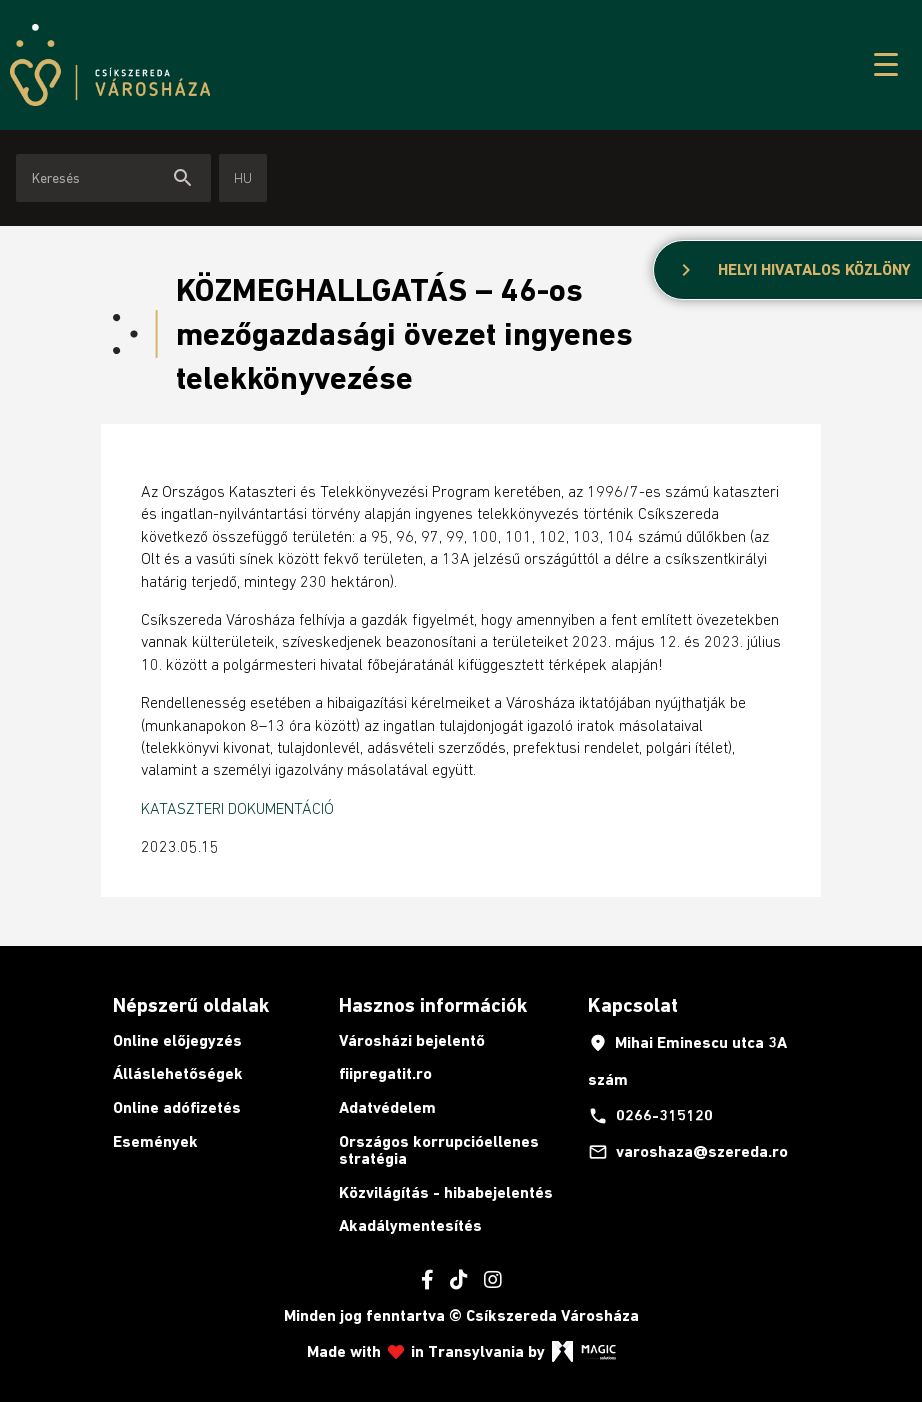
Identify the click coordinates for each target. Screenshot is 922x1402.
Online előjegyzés (177, 1040)
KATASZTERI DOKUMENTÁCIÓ (237, 808)
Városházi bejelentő (412, 1040)
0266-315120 (650, 1116)
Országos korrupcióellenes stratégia (439, 1150)
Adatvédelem (387, 1107)
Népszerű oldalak (191, 1005)
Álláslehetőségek (178, 1073)
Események (155, 1141)
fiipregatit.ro (385, 1073)
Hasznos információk (433, 1005)
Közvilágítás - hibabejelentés (446, 1192)
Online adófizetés (177, 1107)
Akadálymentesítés (410, 1225)
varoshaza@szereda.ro (688, 1152)
